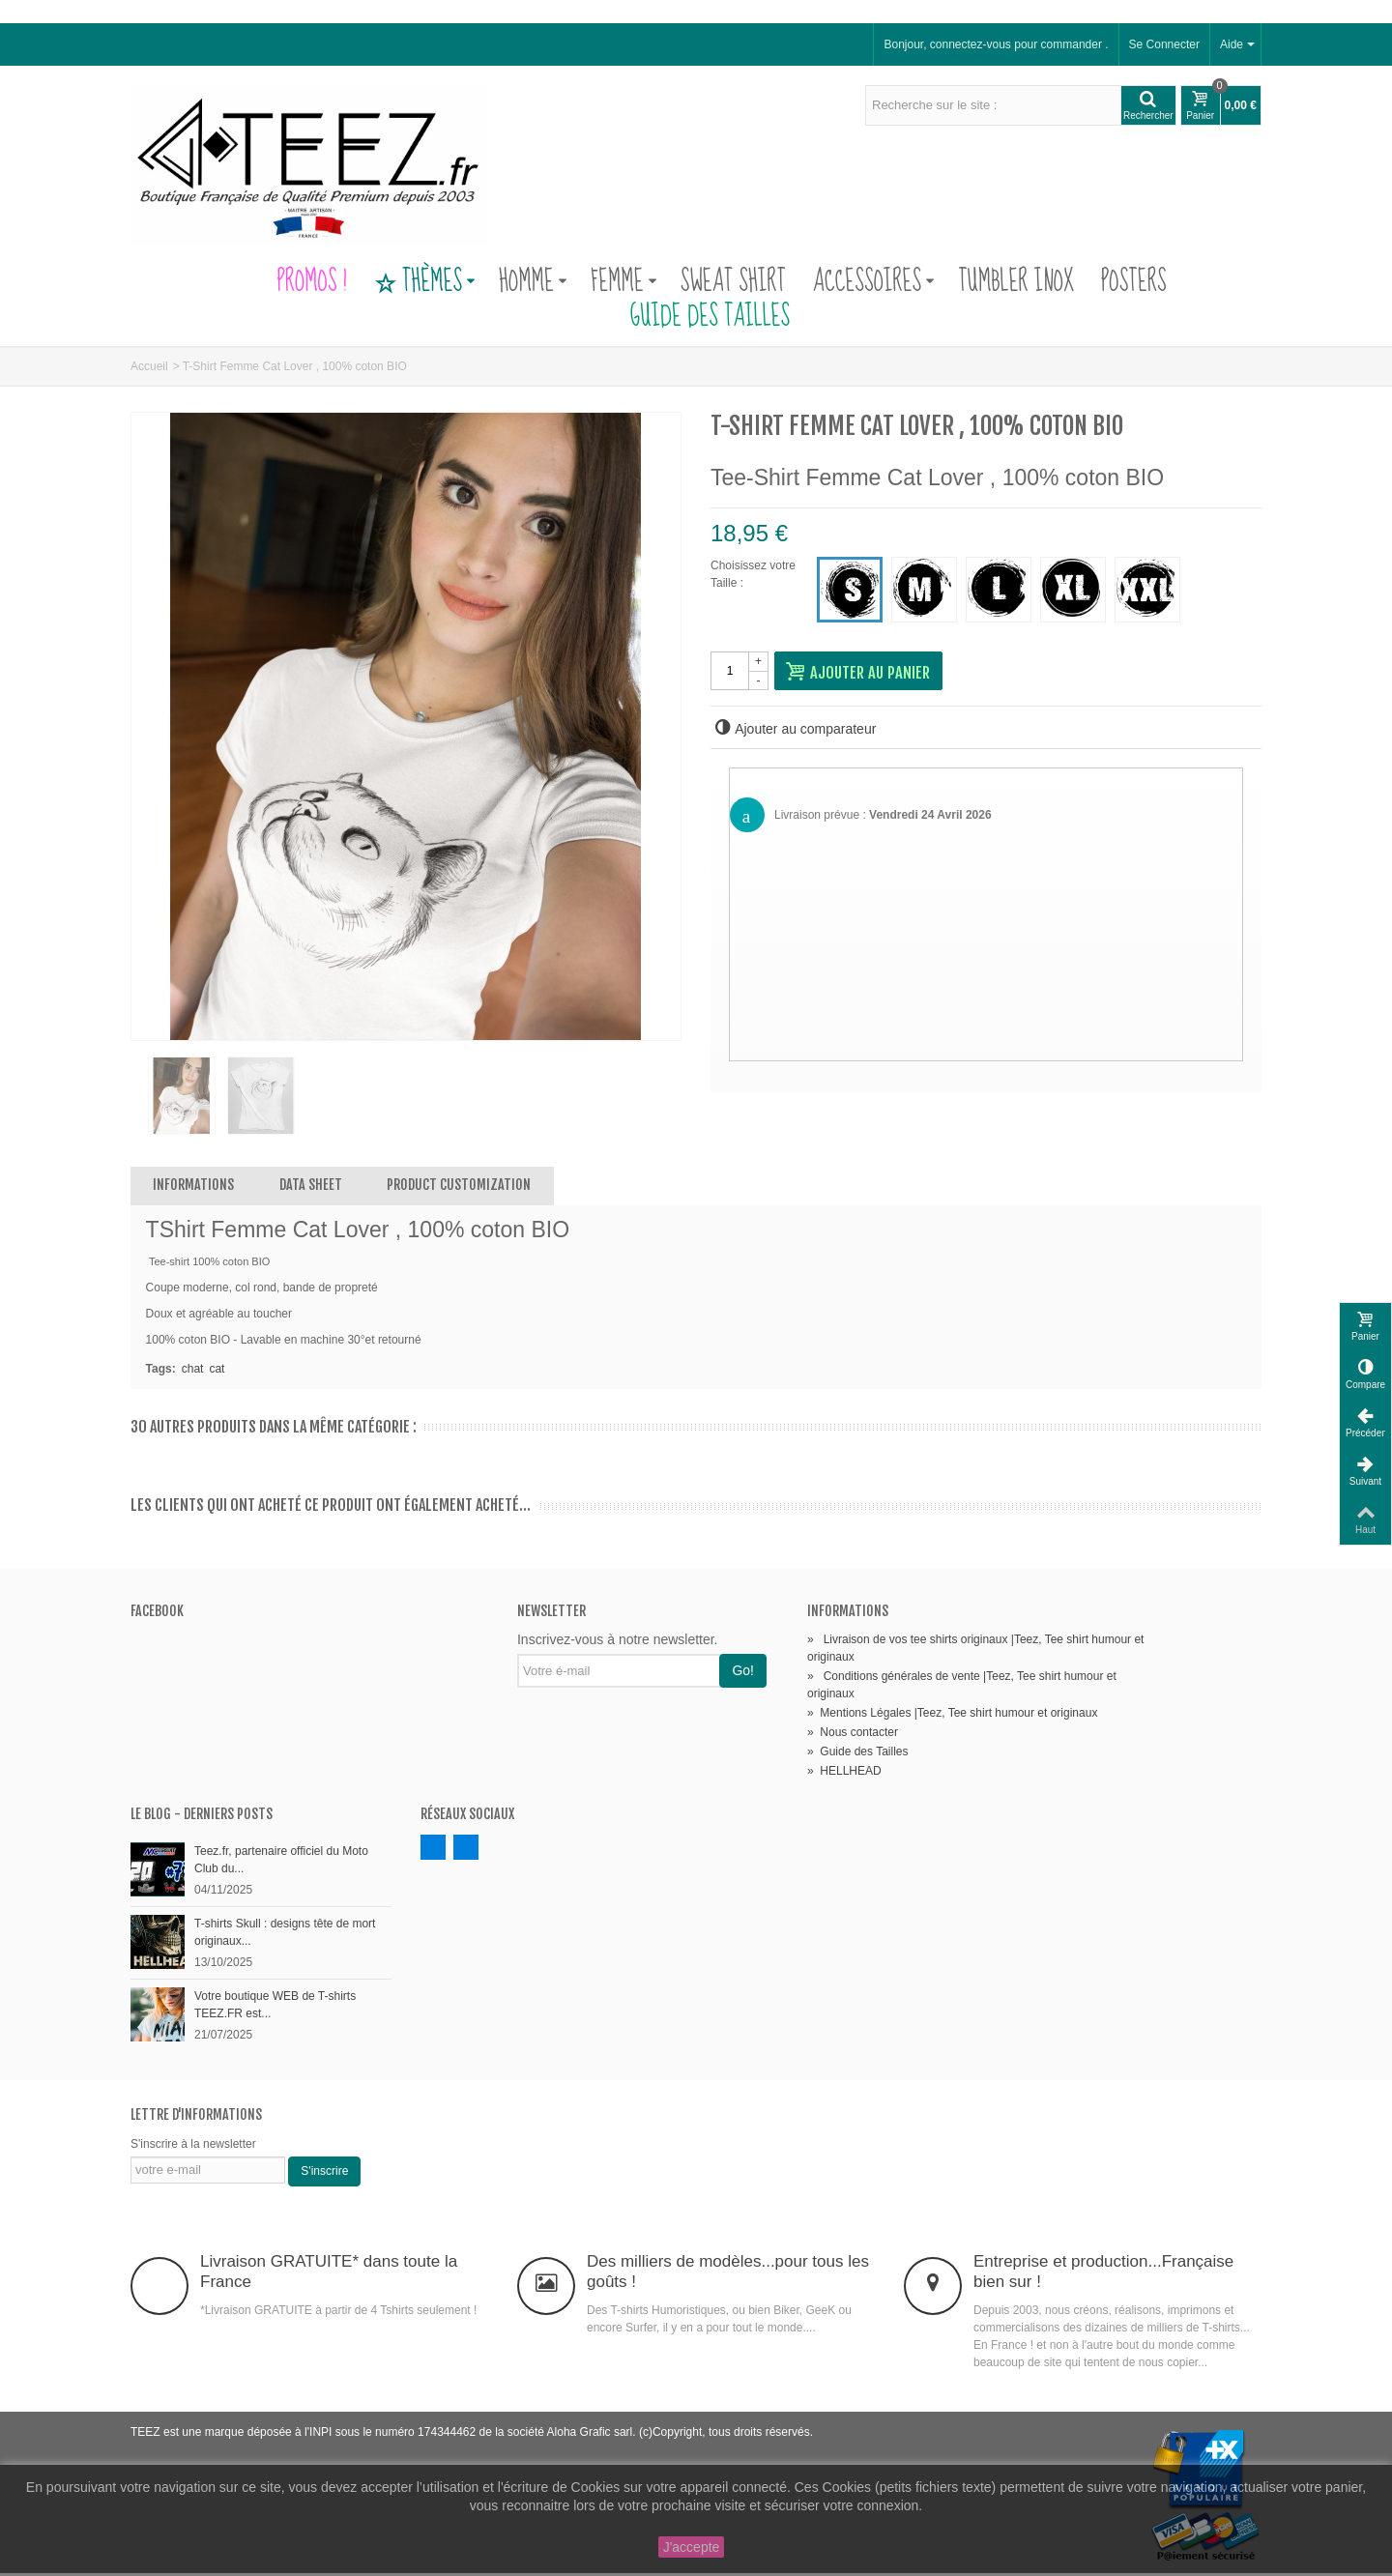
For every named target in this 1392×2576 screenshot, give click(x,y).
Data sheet (310, 1187)
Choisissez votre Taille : (753, 574)
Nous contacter (852, 1735)
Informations (193, 1187)
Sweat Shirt (733, 282)
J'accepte (691, 2547)
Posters (1134, 282)
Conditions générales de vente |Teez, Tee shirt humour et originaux (961, 1687)
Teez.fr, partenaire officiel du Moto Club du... (281, 1862)
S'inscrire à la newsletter (193, 2147)
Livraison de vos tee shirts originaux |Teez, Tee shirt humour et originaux (975, 1650)
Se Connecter (1164, 44)
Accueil (149, 366)
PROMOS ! (311, 282)
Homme (533, 282)
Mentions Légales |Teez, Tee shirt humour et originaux (952, 1715)
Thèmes (425, 282)
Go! (743, 1673)
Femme (624, 282)
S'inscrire (324, 2174)
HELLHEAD (844, 1773)
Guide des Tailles (696, 317)
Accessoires (874, 282)
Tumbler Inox (1016, 282)
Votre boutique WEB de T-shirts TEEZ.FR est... (275, 2007)
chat (193, 1371)
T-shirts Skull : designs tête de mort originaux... (284, 1935)
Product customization (459, 1187)
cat (216, 1371)
